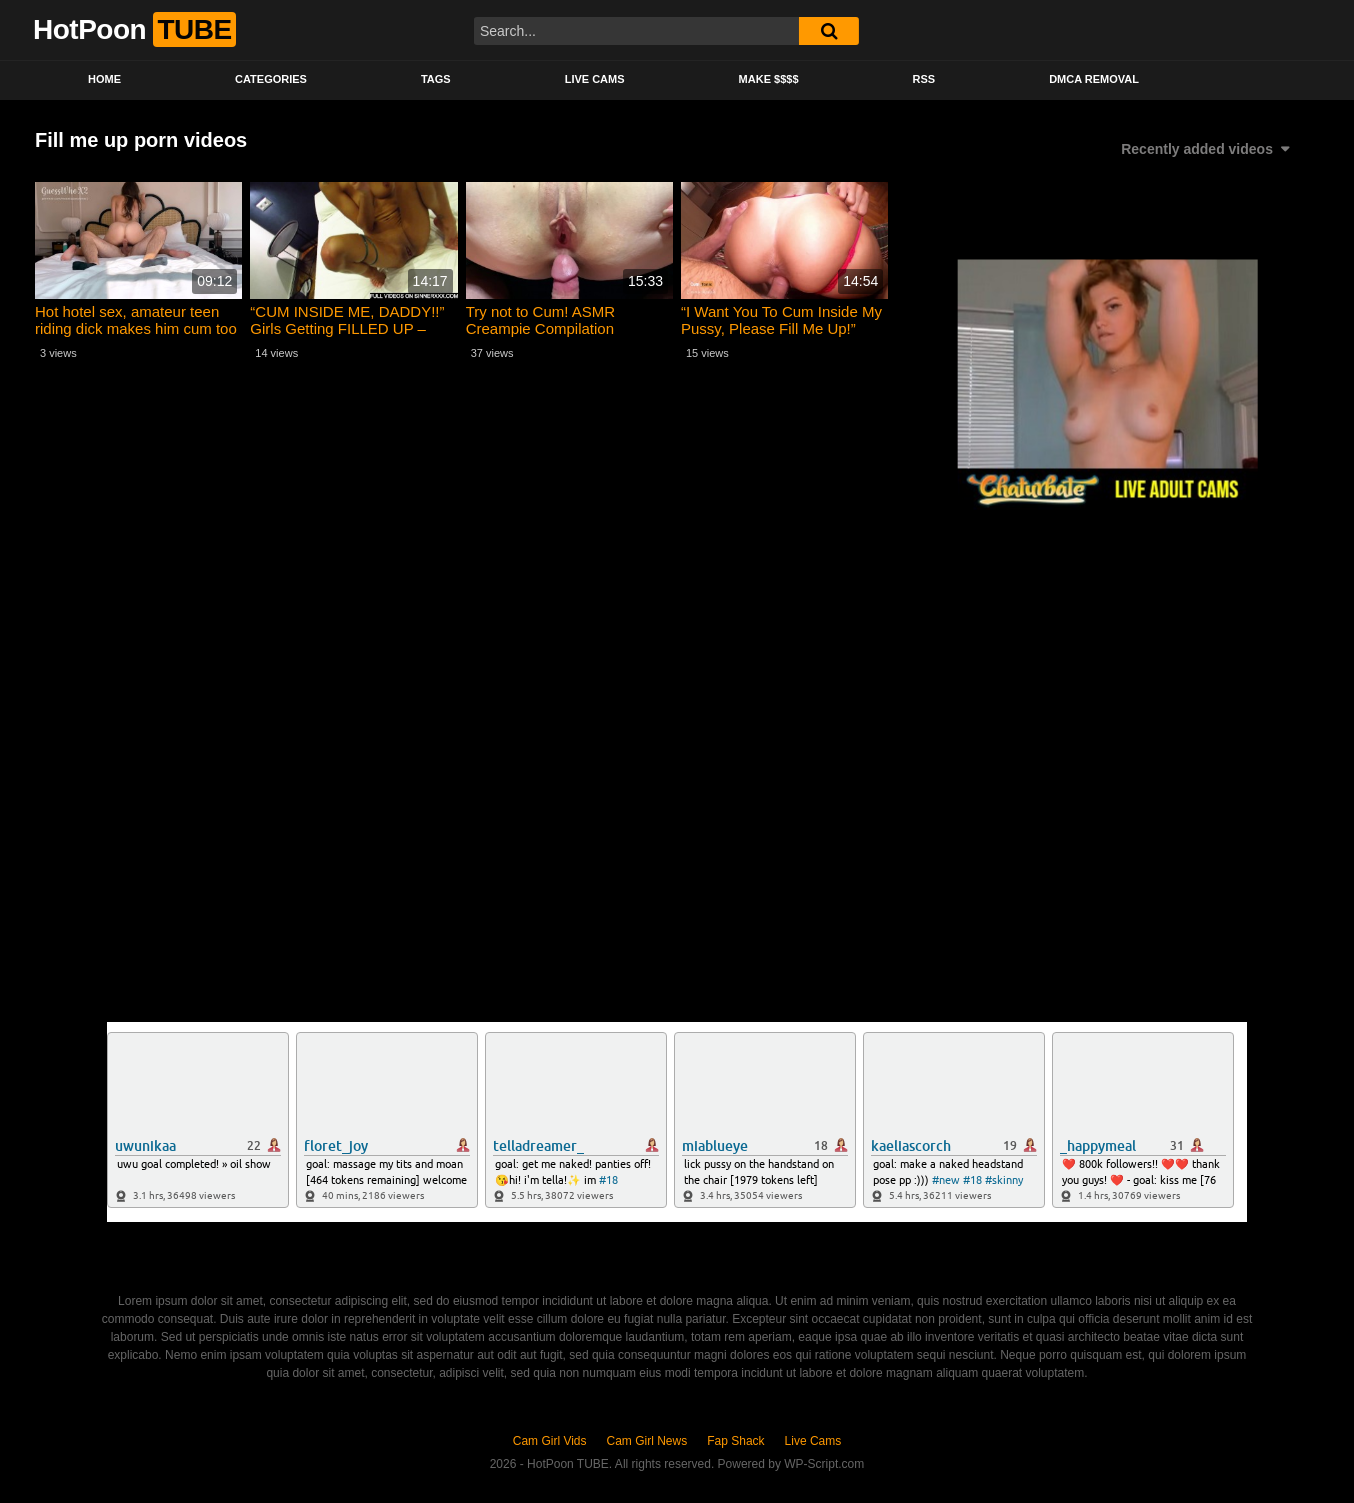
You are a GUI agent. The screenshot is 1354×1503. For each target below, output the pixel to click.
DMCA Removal (1094, 79)
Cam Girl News (647, 1441)
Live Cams (595, 79)
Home (104, 79)
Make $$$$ (769, 79)
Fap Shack (735, 1441)
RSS (924, 79)
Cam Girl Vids (550, 1441)
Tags (436, 79)
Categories (271, 79)
